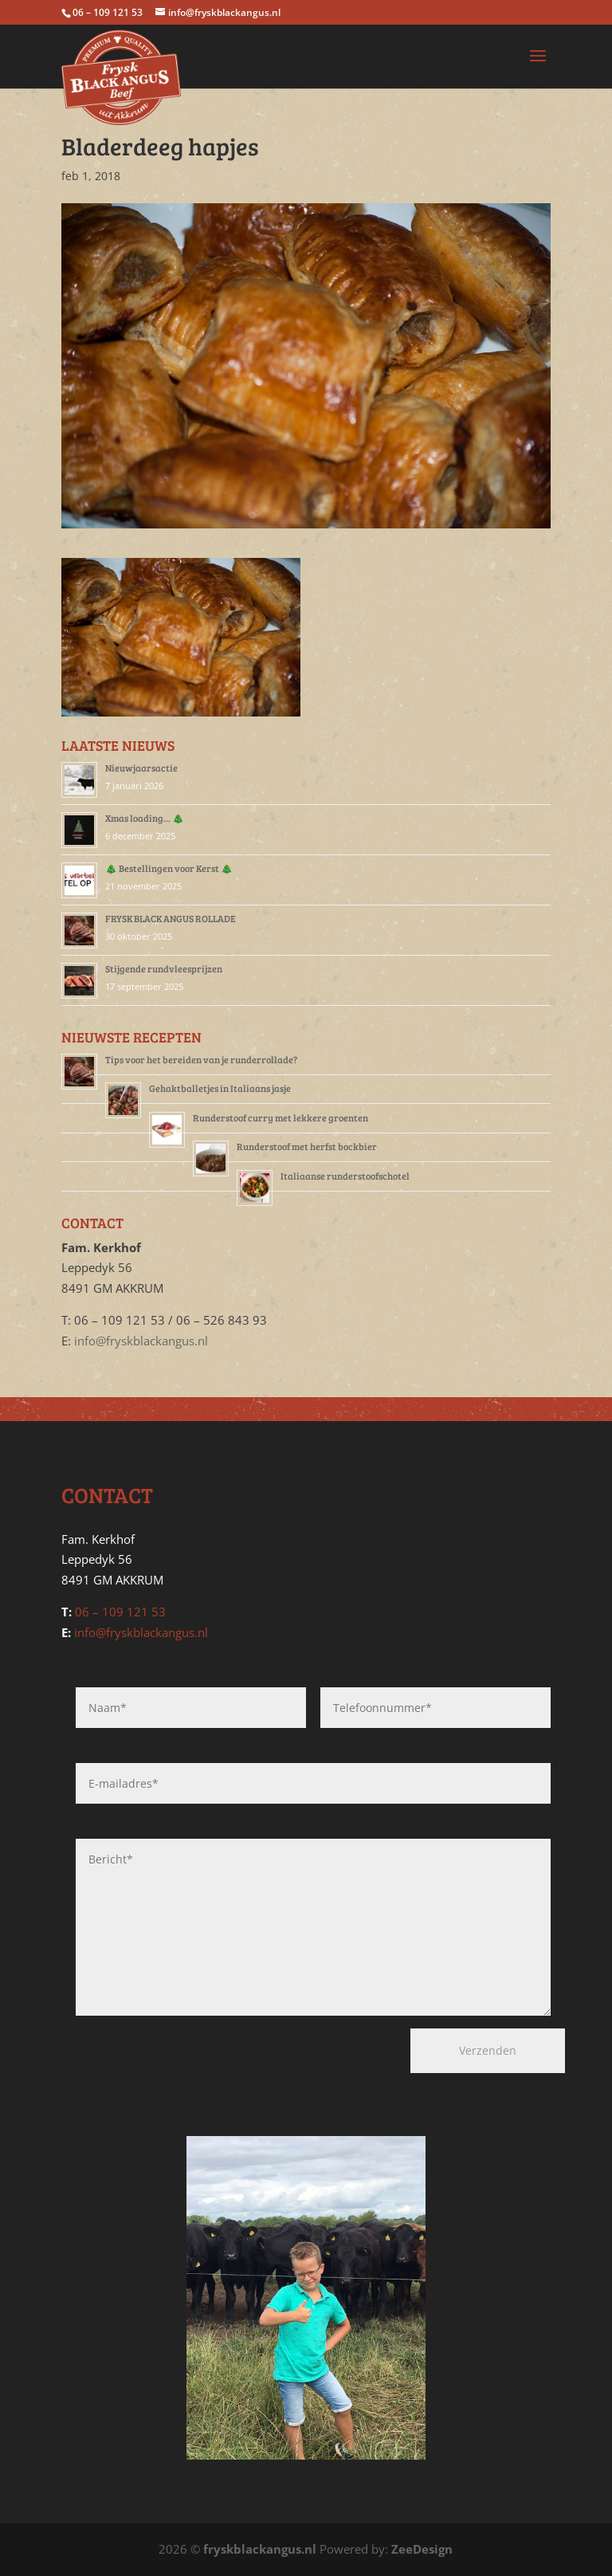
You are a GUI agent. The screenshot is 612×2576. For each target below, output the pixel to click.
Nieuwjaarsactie (141, 767)
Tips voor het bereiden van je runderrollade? (201, 1059)
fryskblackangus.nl (259, 2549)
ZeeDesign (422, 2549)
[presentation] (160, 2058)
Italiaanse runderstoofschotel (345, 1175)
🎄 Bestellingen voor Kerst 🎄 (169, 868)
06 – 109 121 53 (120, 1612)
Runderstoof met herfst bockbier (307, 1146)
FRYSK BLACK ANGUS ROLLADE (170, 918)
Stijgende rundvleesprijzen (163, 968)
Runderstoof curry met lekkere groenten (280, 1117)
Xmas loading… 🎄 (144, 817)
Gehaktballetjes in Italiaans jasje (220, 1088)
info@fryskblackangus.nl (141, 1341)
